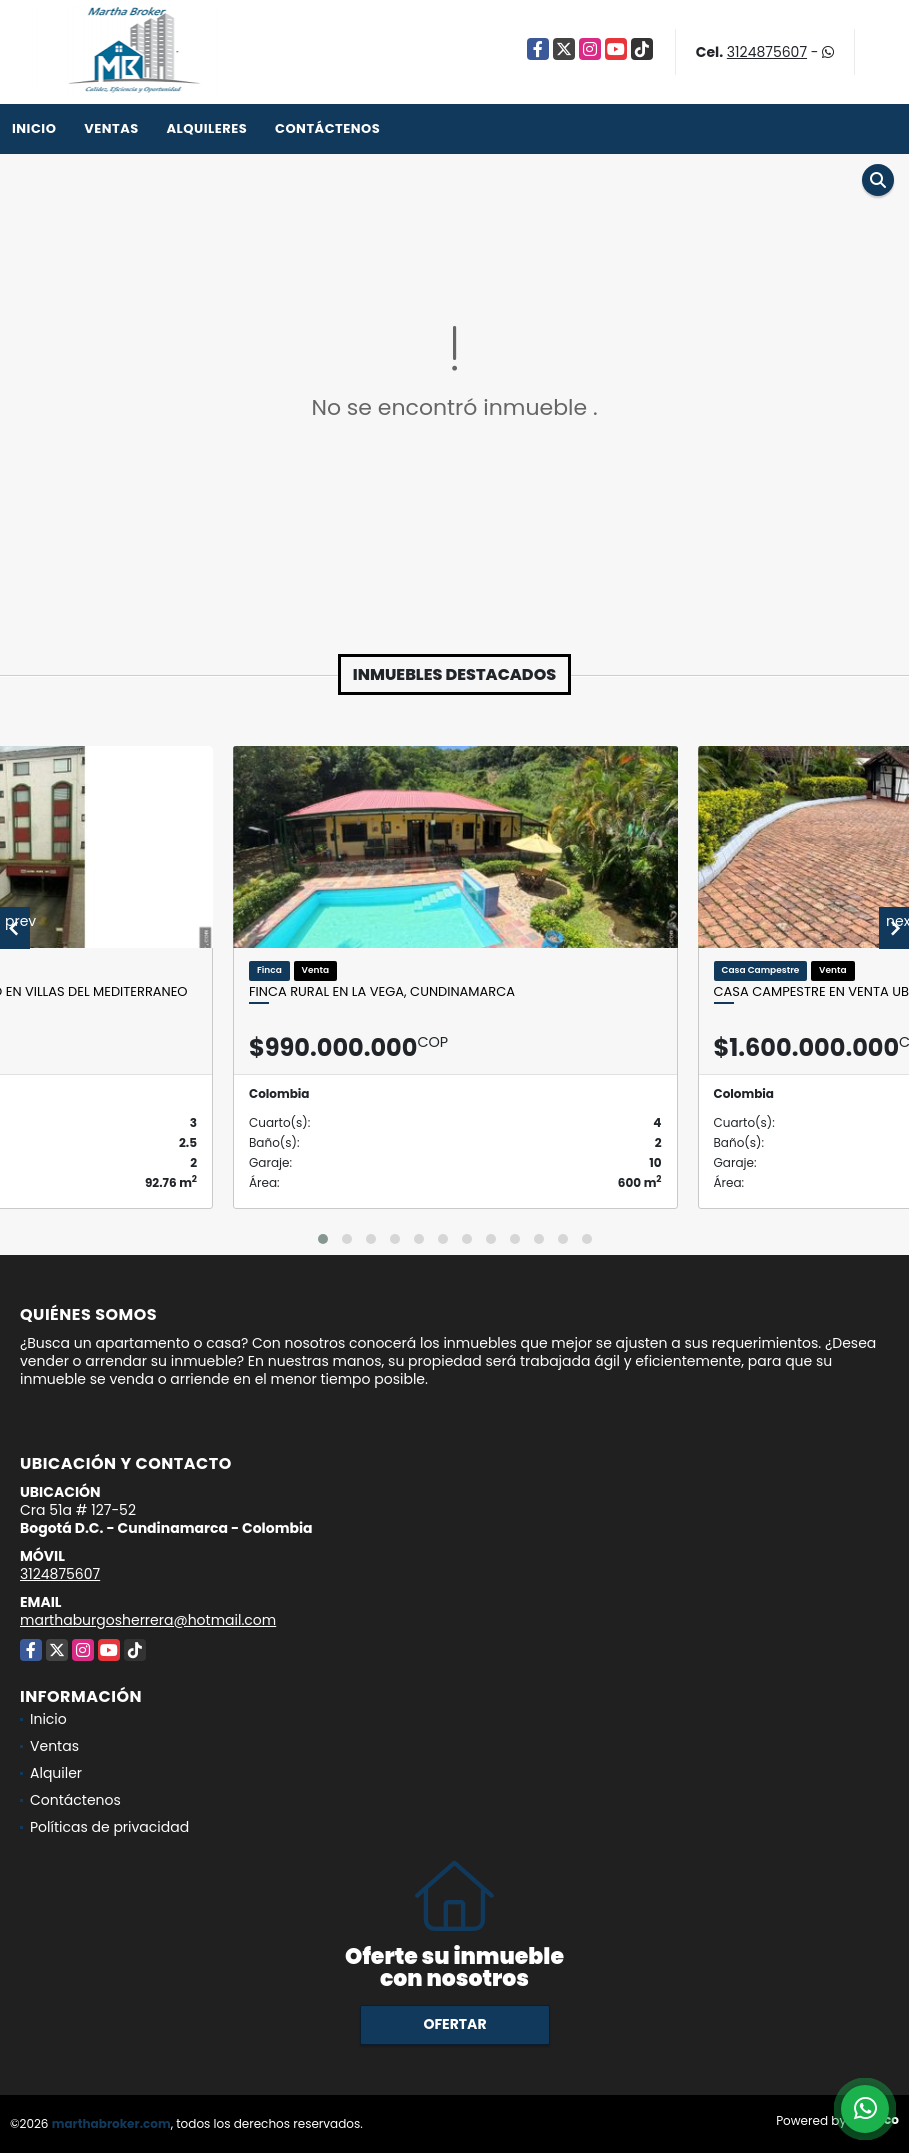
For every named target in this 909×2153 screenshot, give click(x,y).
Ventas (111, 128)
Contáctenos (327, 128)
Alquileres (206, 128)
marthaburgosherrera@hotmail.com (148, 1620)
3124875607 (767, 52)
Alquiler (56, 1773)
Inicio (34, 128)
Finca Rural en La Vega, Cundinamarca (382, 992)
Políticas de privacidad (109, 1827)
